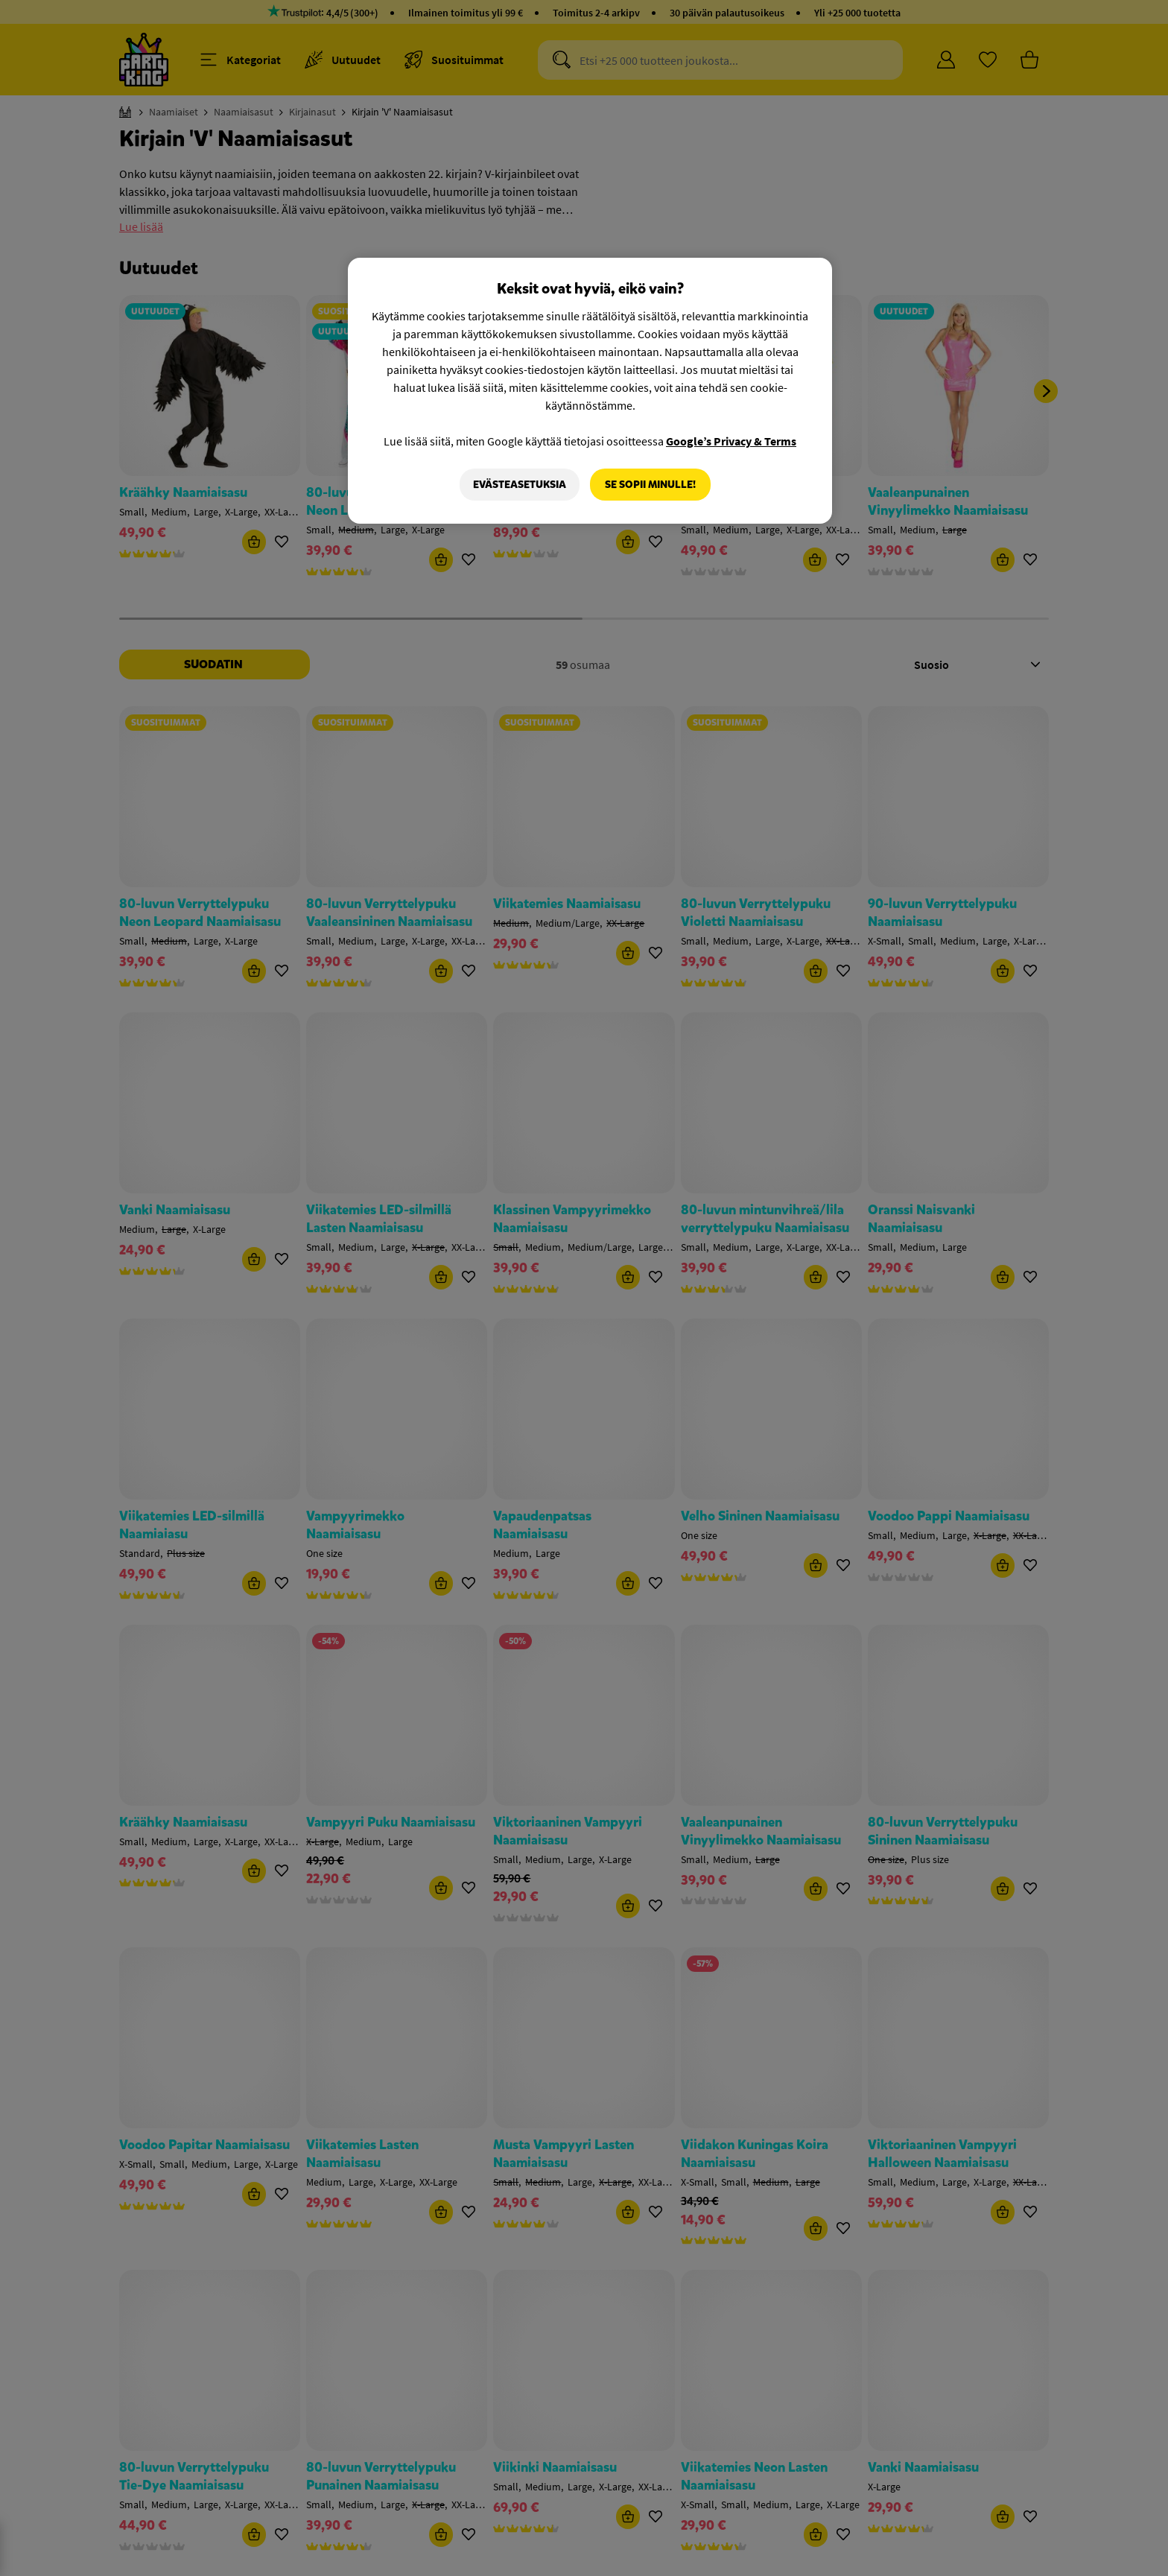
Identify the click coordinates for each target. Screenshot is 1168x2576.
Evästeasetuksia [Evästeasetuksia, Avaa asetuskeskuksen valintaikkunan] (519, 485)
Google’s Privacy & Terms (731, 441)
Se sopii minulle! (650, 485)
